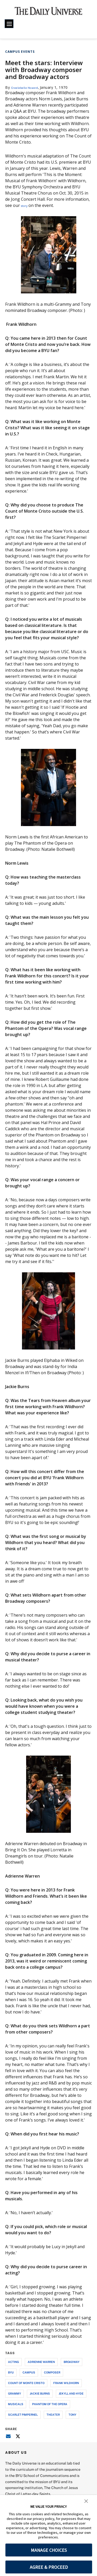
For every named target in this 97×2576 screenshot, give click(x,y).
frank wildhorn (66, 2383)
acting (13, 2361)
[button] (86, 2500)
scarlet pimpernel (23, 2414)
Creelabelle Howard (29, 87)
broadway (71, 2361)
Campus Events (20, 51)
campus (29, 2372)
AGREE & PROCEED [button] (49, 2567)
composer (52, 2372)
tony (72, 2414)
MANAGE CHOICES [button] (49, 2550)
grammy (14, 2393)
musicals (15, 2404)
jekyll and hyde (71, 2393)
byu (11, 2372)
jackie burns (40, 2393)
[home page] (48, 13)
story (26, 205)
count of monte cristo (26, 2383)
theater (53, 2414)
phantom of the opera (49, 2404)
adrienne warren (41, 2361)
